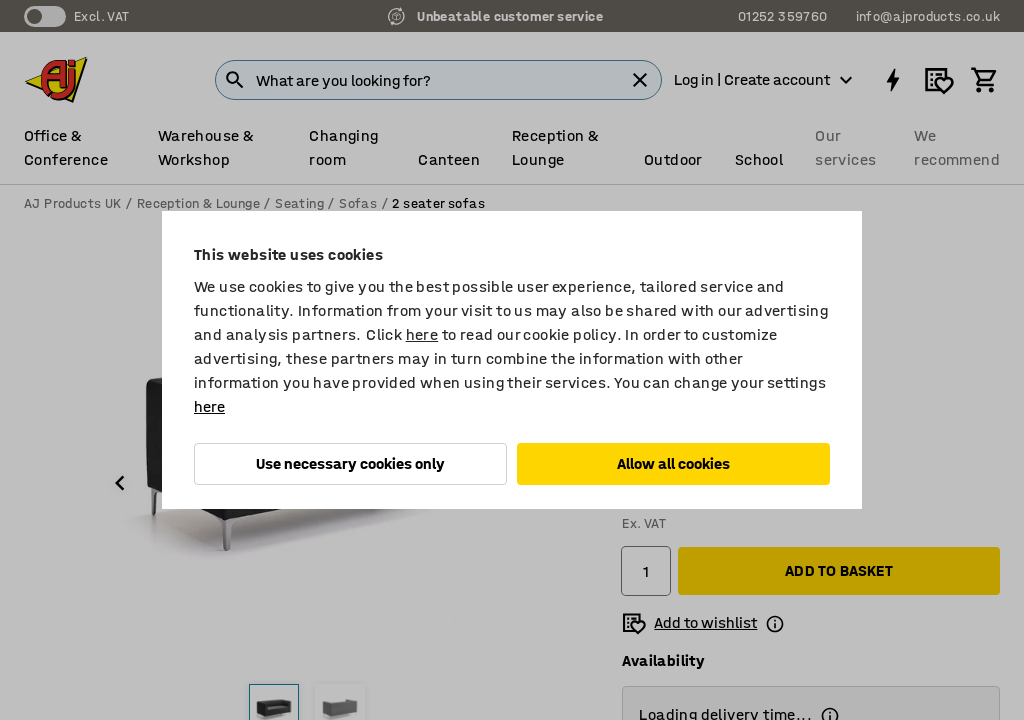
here (422, 334)
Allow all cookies (673, 463)
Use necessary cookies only (350, 463)
